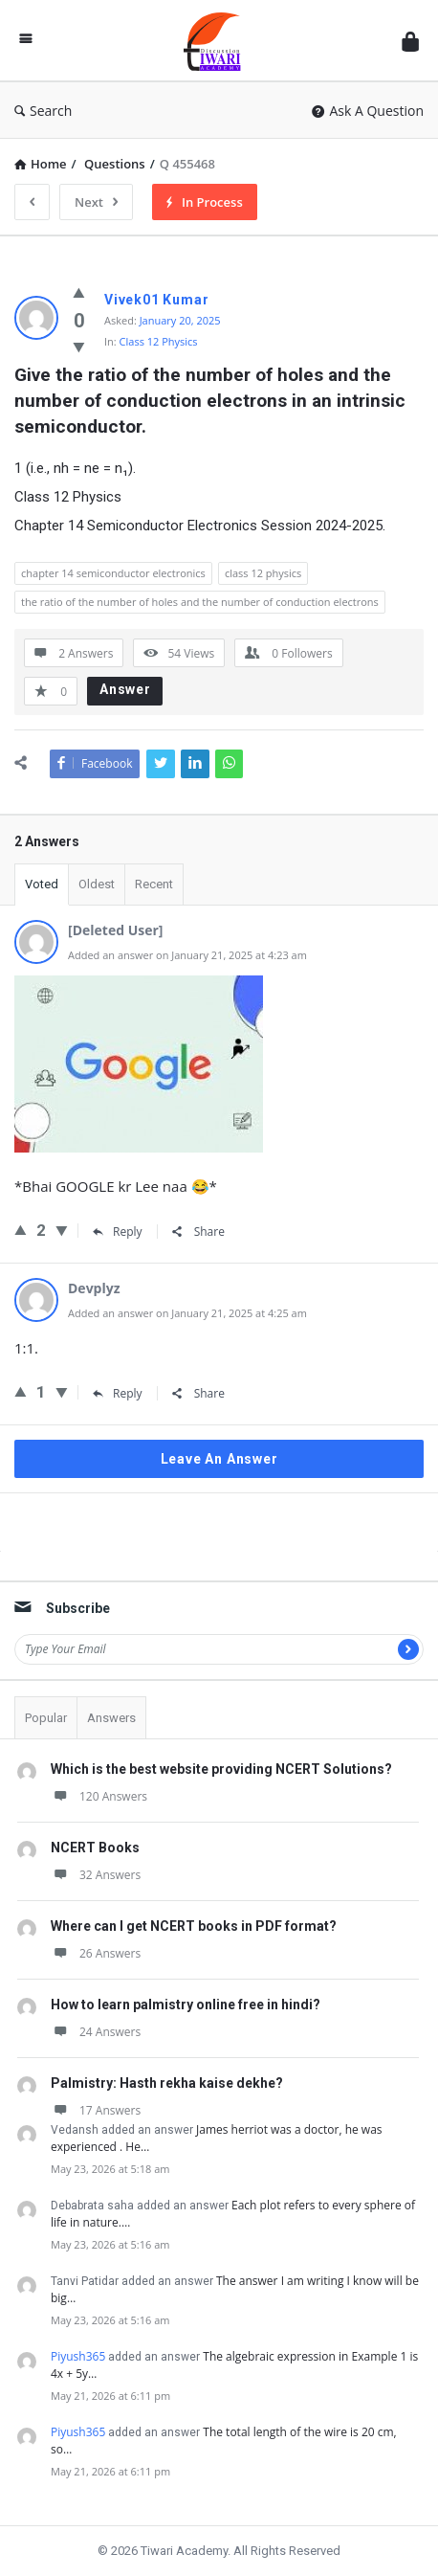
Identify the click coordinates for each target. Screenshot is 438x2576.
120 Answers (99, 1796)
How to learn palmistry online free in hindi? (185, 2004)
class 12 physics (263, 573)
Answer (125, 689)
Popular (46, 1718)
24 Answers (96, 2032)
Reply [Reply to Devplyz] (117, 1393)
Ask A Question (368, 110)
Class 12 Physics (159, 341)
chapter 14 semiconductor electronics (113, 573)
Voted (41, 884)
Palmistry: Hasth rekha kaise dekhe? (167, 2083)
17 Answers (96, 2110)
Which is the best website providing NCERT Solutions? (221, 1769)
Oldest (96, 884)
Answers (111, 1718)
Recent (154, 884)
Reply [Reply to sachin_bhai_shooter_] (117, 1231)
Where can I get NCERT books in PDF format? (194, 1926)
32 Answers (96, 1875)
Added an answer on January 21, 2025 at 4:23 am (187, 955)
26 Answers (96, 1953)
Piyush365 (78, 2356)
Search (43, 110)
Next (96, 202)
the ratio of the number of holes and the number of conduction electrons (200, 601)
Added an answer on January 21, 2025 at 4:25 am (187, 1313)
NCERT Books (95, 1847)
